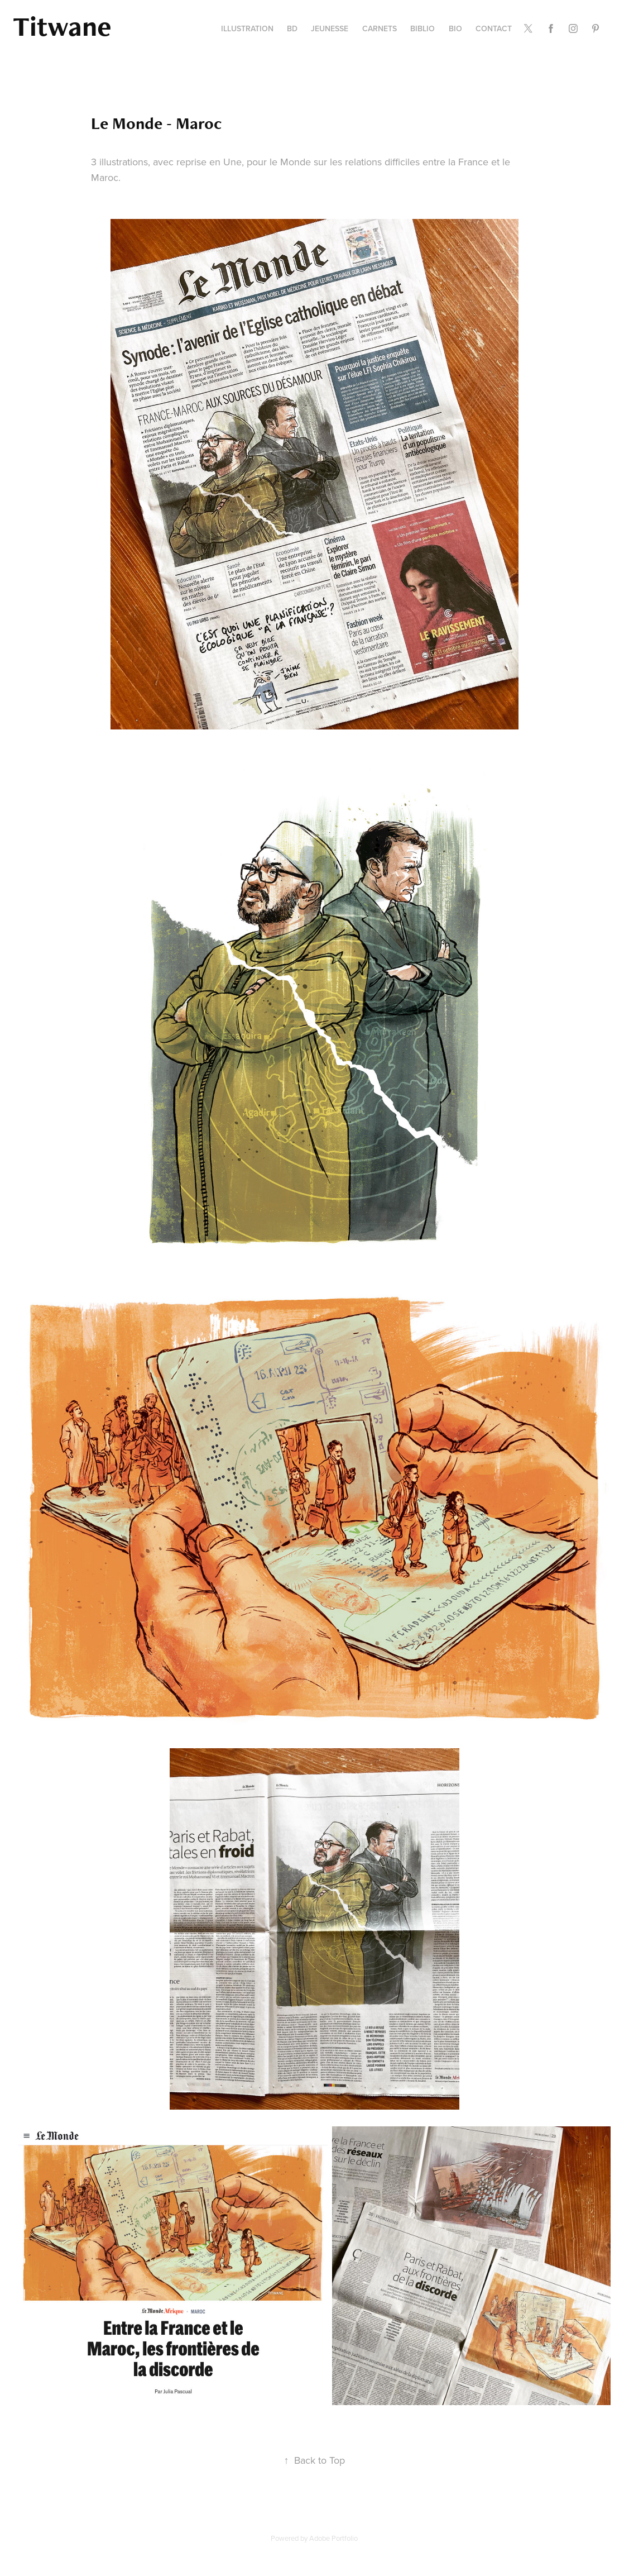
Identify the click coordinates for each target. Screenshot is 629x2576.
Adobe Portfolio (333, 2538)
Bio (455, 28)
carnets (379, 28)
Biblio (422, 28)
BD (292, 28)
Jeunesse (329, 28)
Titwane (62, 26)
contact (494, 28)
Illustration (247, 28)
